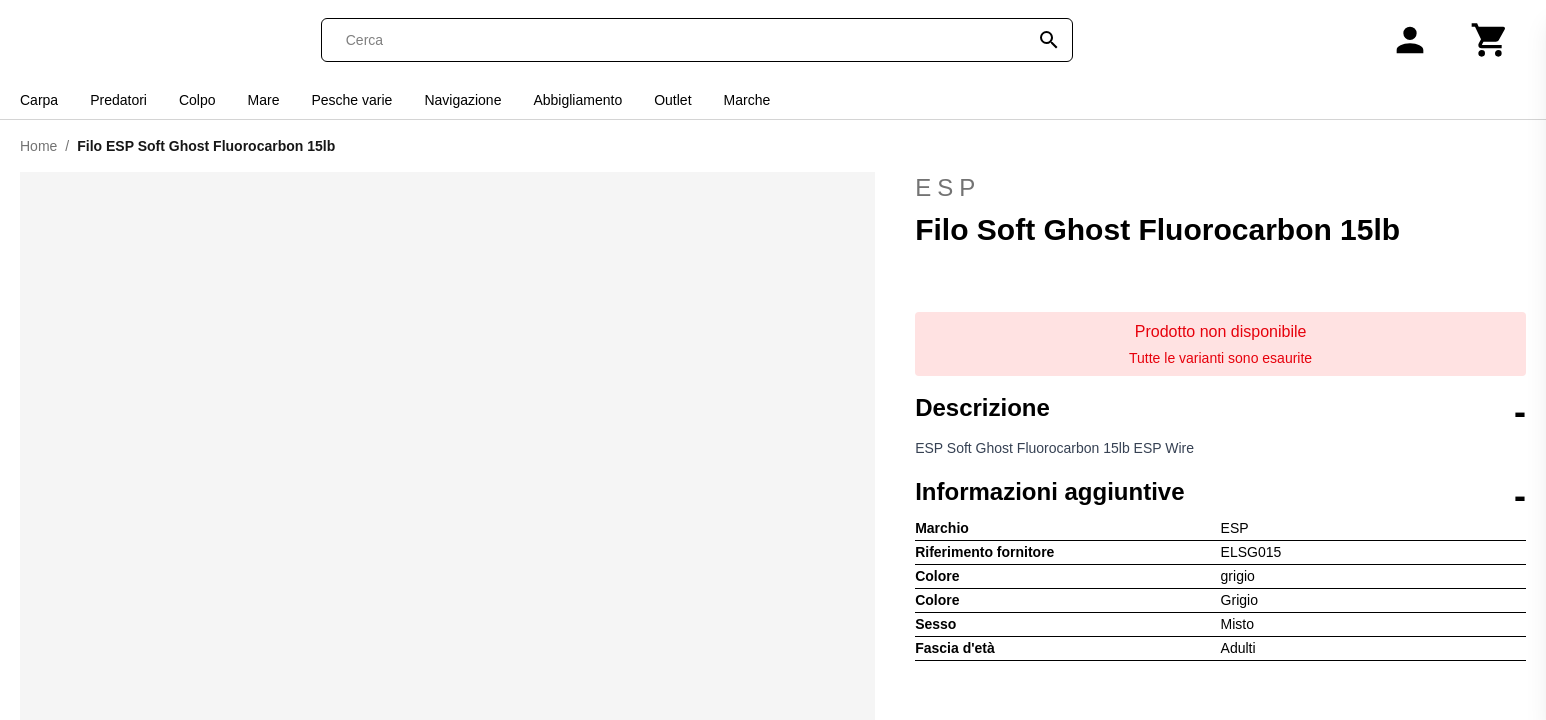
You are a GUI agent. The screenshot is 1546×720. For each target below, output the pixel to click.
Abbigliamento (577, 100)
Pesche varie (351, 100)
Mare (264, 100)
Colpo (197, 100)
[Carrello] (1490, 40)
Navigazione (462, 100)
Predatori (118, 100)
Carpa (39, 100)
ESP (1220, 188)
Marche (747, 100)
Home (38, 146)
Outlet (672, 100)
